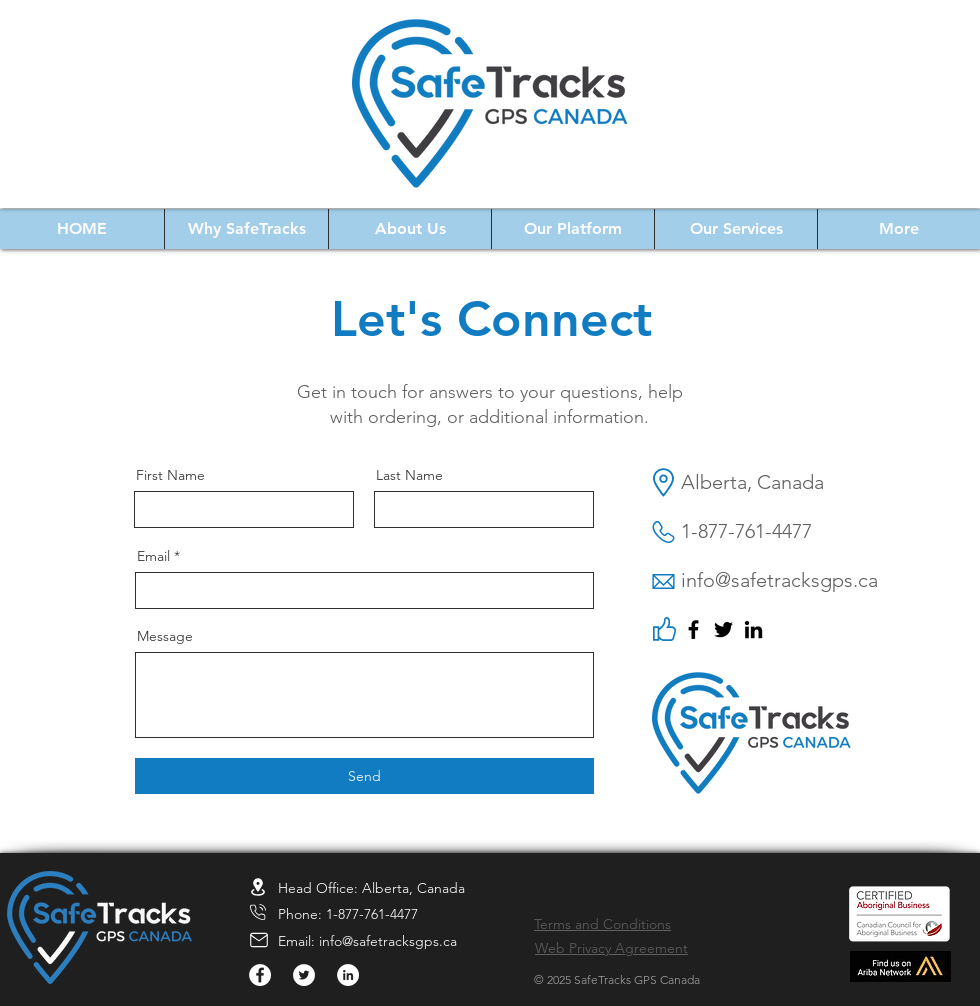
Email (153, 556)
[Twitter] (723, 629)
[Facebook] (693, 629)
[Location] (258, 886)
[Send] (364, 776)
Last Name (409, 475)
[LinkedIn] (753, 629)
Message (165, 636)
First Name (170, 475)
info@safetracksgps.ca (388, 941)
